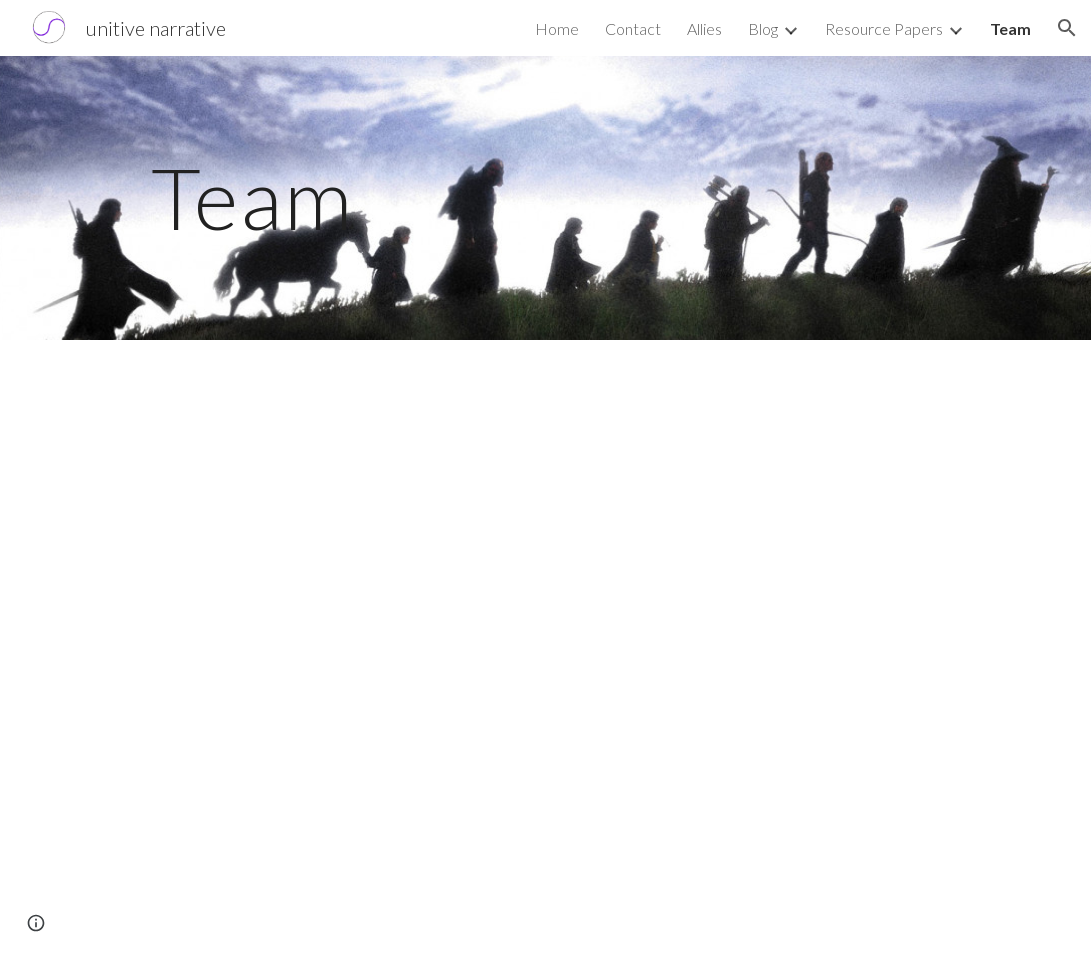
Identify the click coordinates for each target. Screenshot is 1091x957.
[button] (1067, 28)
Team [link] (1010, 28)
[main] (379, 197)
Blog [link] (763, 28)
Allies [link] (704, 28)
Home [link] (557, 28)
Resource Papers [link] (884, 28)
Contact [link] (633, 28)
